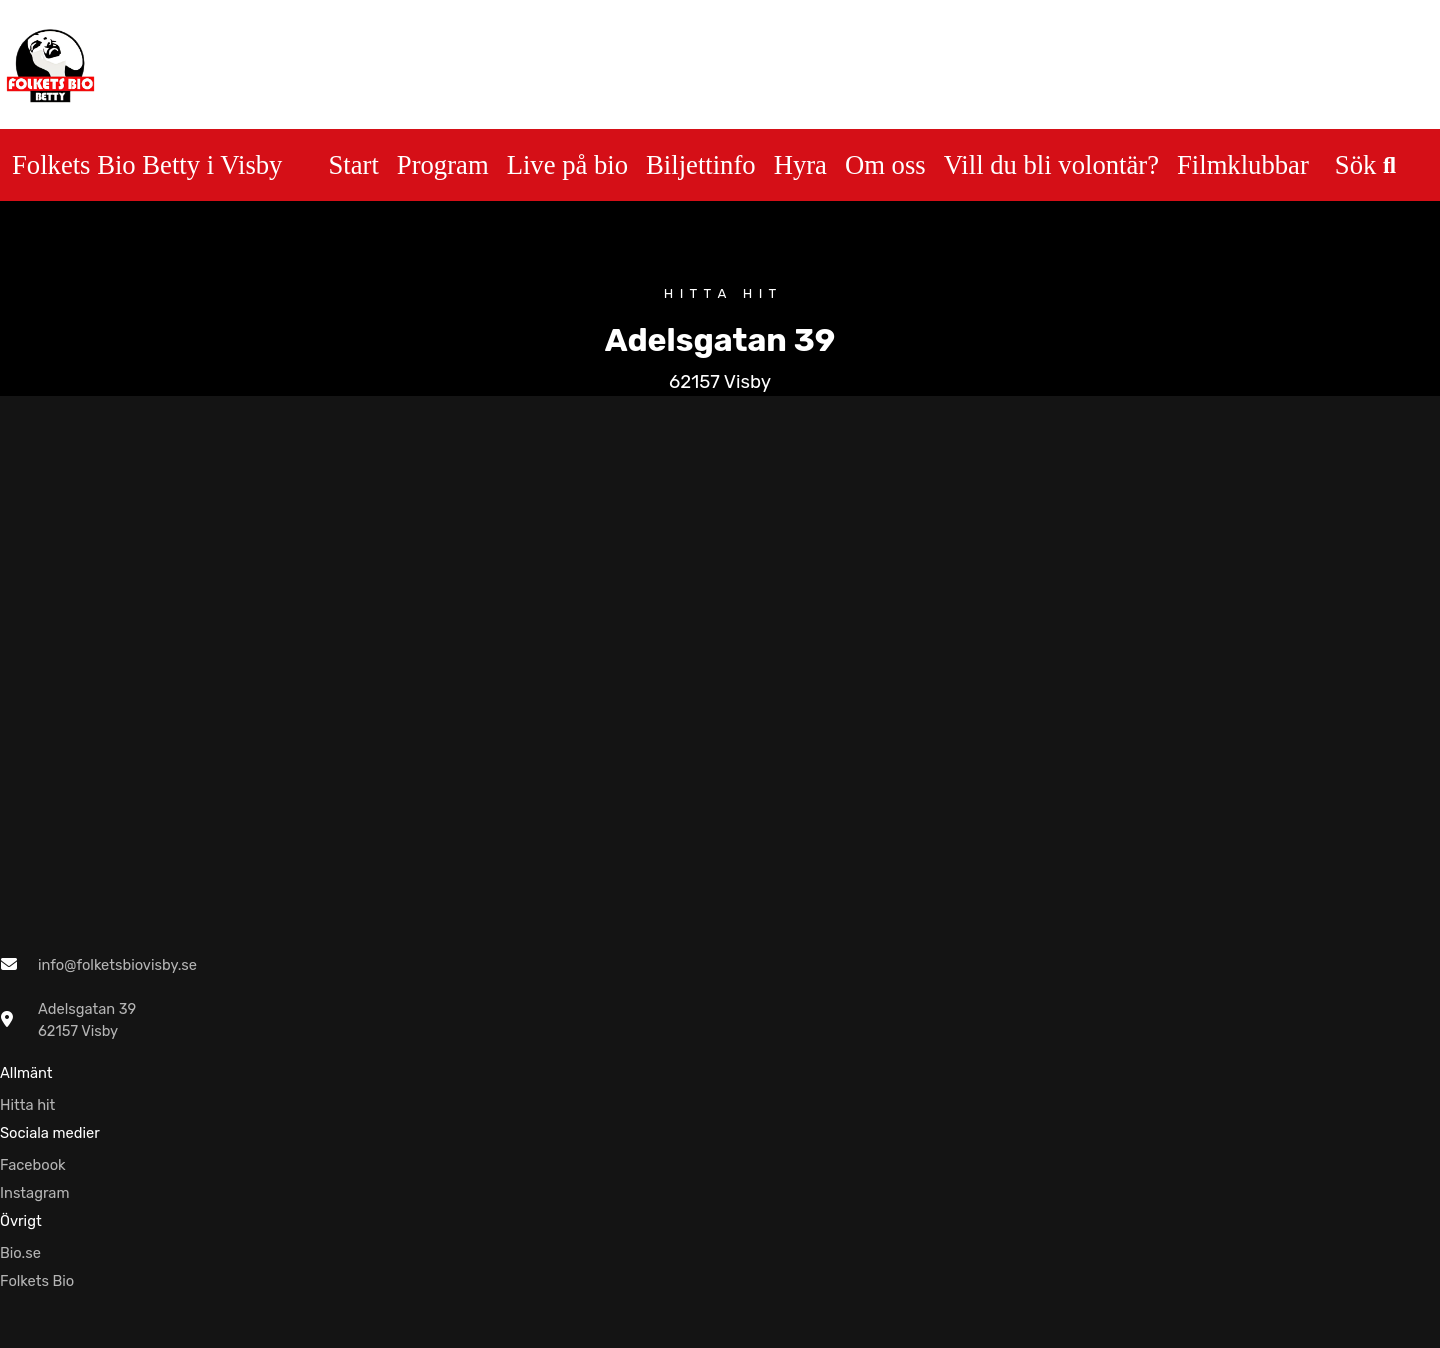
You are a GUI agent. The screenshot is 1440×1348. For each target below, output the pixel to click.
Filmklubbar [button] (1243, 165)
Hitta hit (27, 1105)
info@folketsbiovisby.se (117, 965)
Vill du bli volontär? (1051, 165)
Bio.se (20, 1253)
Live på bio (567, 165)
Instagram (35, 1193)
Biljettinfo (701, 165)
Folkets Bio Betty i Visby (147, 165)
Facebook (33, 1165)
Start (353, 165)
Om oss (885, 165)
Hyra (800, 165)
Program (443, 165)
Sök (1365, 165)
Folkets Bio (37, 1281)
